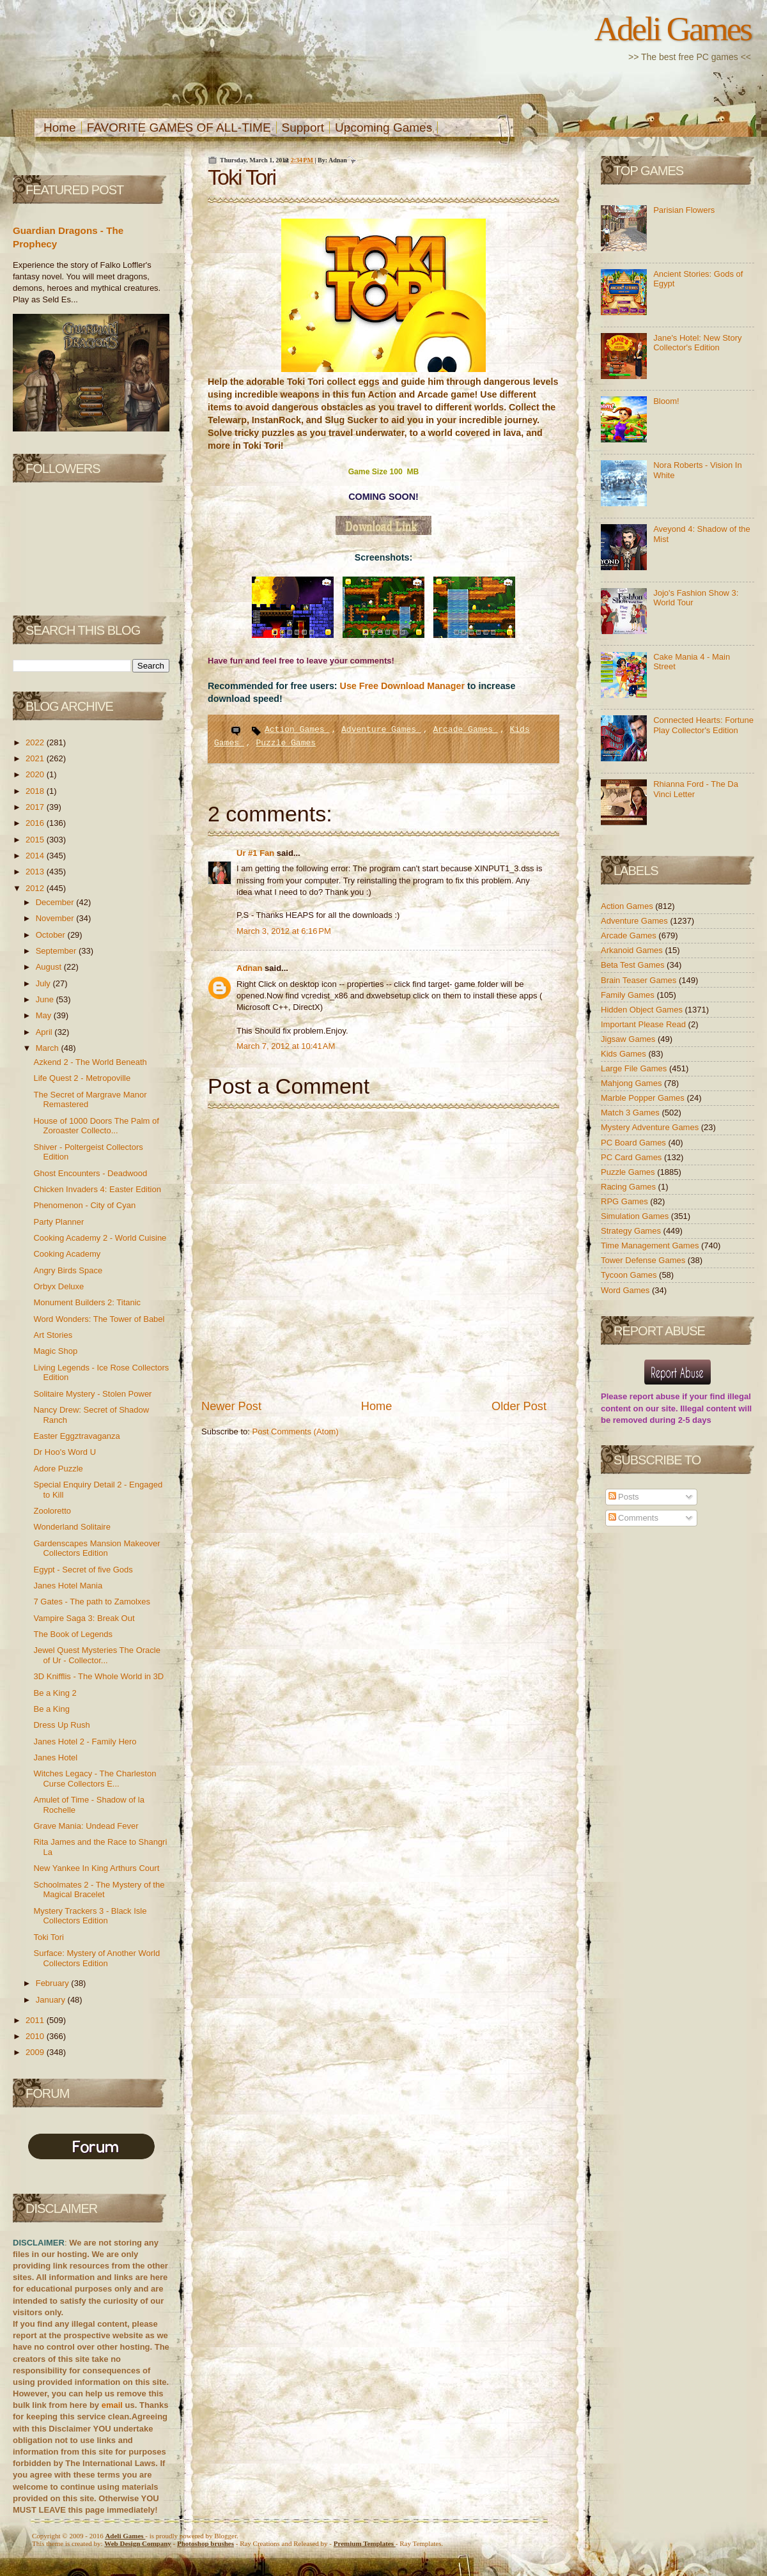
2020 (36, 774)
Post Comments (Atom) (295, 1431)
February (54, 1983)
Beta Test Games (634, 965)
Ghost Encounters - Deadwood (90, 1173)
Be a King (51, 1709)
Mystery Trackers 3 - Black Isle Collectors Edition (89, 1916)
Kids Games (624, 1054)
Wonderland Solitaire (71, 1527)
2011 (36, 2020)
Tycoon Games (630, 1275)
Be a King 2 (54, 1693)
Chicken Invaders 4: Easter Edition (96, 1189)
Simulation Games (636, 1216)
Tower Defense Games (644, 1260)
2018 (36, 791)
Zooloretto (52, 1511)
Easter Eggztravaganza (76, 1436)
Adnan (250, 968)
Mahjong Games (632, 1083)
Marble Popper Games (643, 1098)
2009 (36, 2052)
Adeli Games (672, 28)
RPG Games (625, 1201)
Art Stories (52, 1335)
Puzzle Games (286, 743)
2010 (36, 2036)
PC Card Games (632, 1157)
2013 (36, 871)
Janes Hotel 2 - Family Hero (84, 1741)
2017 (36, 807)
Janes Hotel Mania (67, 1585)
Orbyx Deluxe (58, 1286)
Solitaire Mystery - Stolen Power (92, 1394)
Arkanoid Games (633, 950)
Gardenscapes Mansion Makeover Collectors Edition (96, 1548)
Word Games (626, 1290)
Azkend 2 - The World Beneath (89, 1062)
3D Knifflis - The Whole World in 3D (98, 1676)
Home (59, 127)
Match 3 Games (631, 1112)
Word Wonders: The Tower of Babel (98, 1319)
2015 (36, 839)
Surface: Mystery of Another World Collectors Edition (96, 1958)
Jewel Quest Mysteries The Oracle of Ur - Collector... (96, 1655)
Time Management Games (651, 1245)
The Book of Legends (72, 1634)
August (50, 967)
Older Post (519, 1406)
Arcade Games (465, 729)
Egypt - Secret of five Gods (82, 1569)
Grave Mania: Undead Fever (85, 1826)
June (46, 999)
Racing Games (629, 1186)
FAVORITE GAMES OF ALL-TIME (179, 127)
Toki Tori (48, 1937)
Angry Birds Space (67, 1270)
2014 (36, 855)
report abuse (655, 1396)
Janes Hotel (55, 1757)
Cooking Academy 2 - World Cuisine (99, 1238)
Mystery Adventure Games (651, 1127)
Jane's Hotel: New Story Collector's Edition (697, 343)
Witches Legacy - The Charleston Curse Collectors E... (94, 1778)
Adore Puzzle (57, 1468)
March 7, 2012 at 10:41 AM (285, 1046)
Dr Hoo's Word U (64, 1452)
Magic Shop (55, 1351)
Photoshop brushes (205, 2543)
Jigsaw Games (629, 1039)
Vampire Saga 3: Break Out (83, 1618)
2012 (36, 888)
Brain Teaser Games (640, 980)
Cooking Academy (66, 1254)
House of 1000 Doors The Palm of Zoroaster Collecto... (96, 1126)
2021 (36, 758)
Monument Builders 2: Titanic (87, 1302)
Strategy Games (632, 1231)
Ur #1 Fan (256, 853)
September (57, 951)
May (45, 1015)
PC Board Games (635, 1142)
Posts (623, 1496)
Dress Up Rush (61, 1725)
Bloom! (666, 401)
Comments (633, 1518)
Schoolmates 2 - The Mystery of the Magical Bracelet (98, 1890)
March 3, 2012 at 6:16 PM (283, 931)
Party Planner (58, 1222)
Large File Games (635, 1068)
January (52, 2000)
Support (303, 127)
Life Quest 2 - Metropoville (81, 1078)
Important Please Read (644, 1024)
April (45, 1032)
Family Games (628, 995)
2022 (36, 742)
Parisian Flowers (684, 210)
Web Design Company (137, 2543)
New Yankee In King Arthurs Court (96, 1868)
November (56, 918)
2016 (36, 823)
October (52, 935)
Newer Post (231, 1406)
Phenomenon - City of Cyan (84, 1205)
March (48, 1048)
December (56, 902)
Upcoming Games (383, 127)
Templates (365, 2543)
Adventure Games (381, 729)
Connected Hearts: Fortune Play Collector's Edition (703, 725)
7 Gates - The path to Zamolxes (91, 1601)
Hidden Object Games (643, 1009)
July (44, 983)
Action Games (297, 729)
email (112, 2405)
